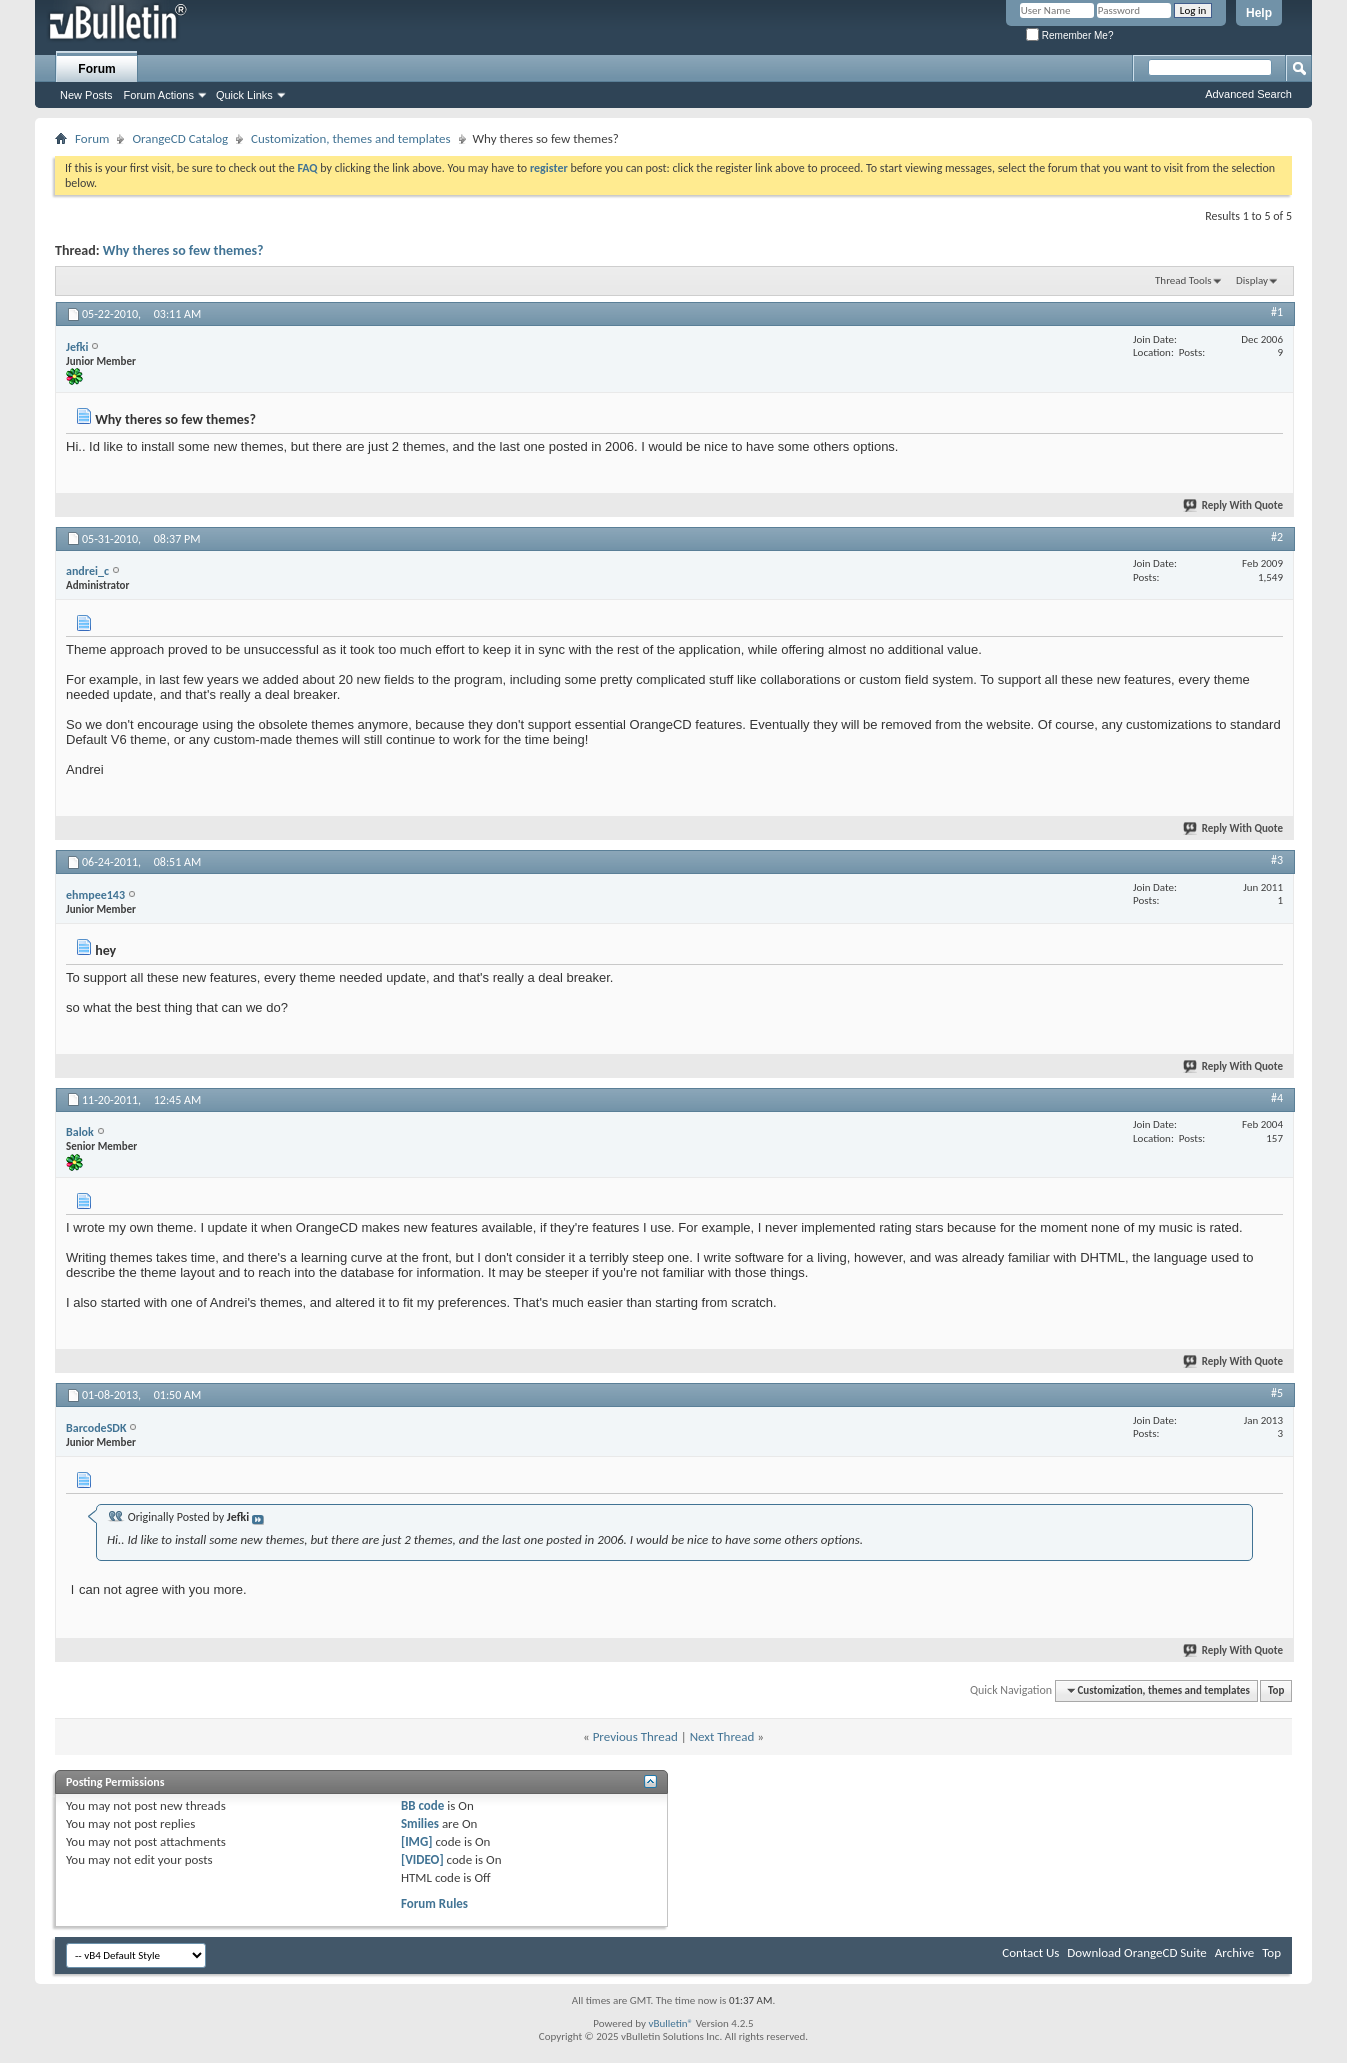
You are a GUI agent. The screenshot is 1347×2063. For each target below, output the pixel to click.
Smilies (420, 1823)
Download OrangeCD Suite (1137, 1952)
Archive (1234, 1952)
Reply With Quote (1234, 505)
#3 (1277, 860)
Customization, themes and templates (350, 138)
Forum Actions (159, 95)
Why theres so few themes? (183, 250)
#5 (1277, 1393)
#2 (1277, 537)
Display (1252, 280)
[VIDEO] (422, 1859)
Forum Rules (434, 1903)
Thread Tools (1183, 280)
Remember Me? (1069, 35)
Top (1276, 1690)
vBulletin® (670, 2023)
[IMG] (417, 1841)
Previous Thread (635, 1736)
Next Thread (722, 1736)
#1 (1277, 312)
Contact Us (1030, 1952)
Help (1259, 13)
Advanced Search (1248, 94)
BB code (422, 1805)
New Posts (86, 95)
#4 (1277, 1098)
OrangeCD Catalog (180, 138)
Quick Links (244, 95)
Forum (96, 69)
